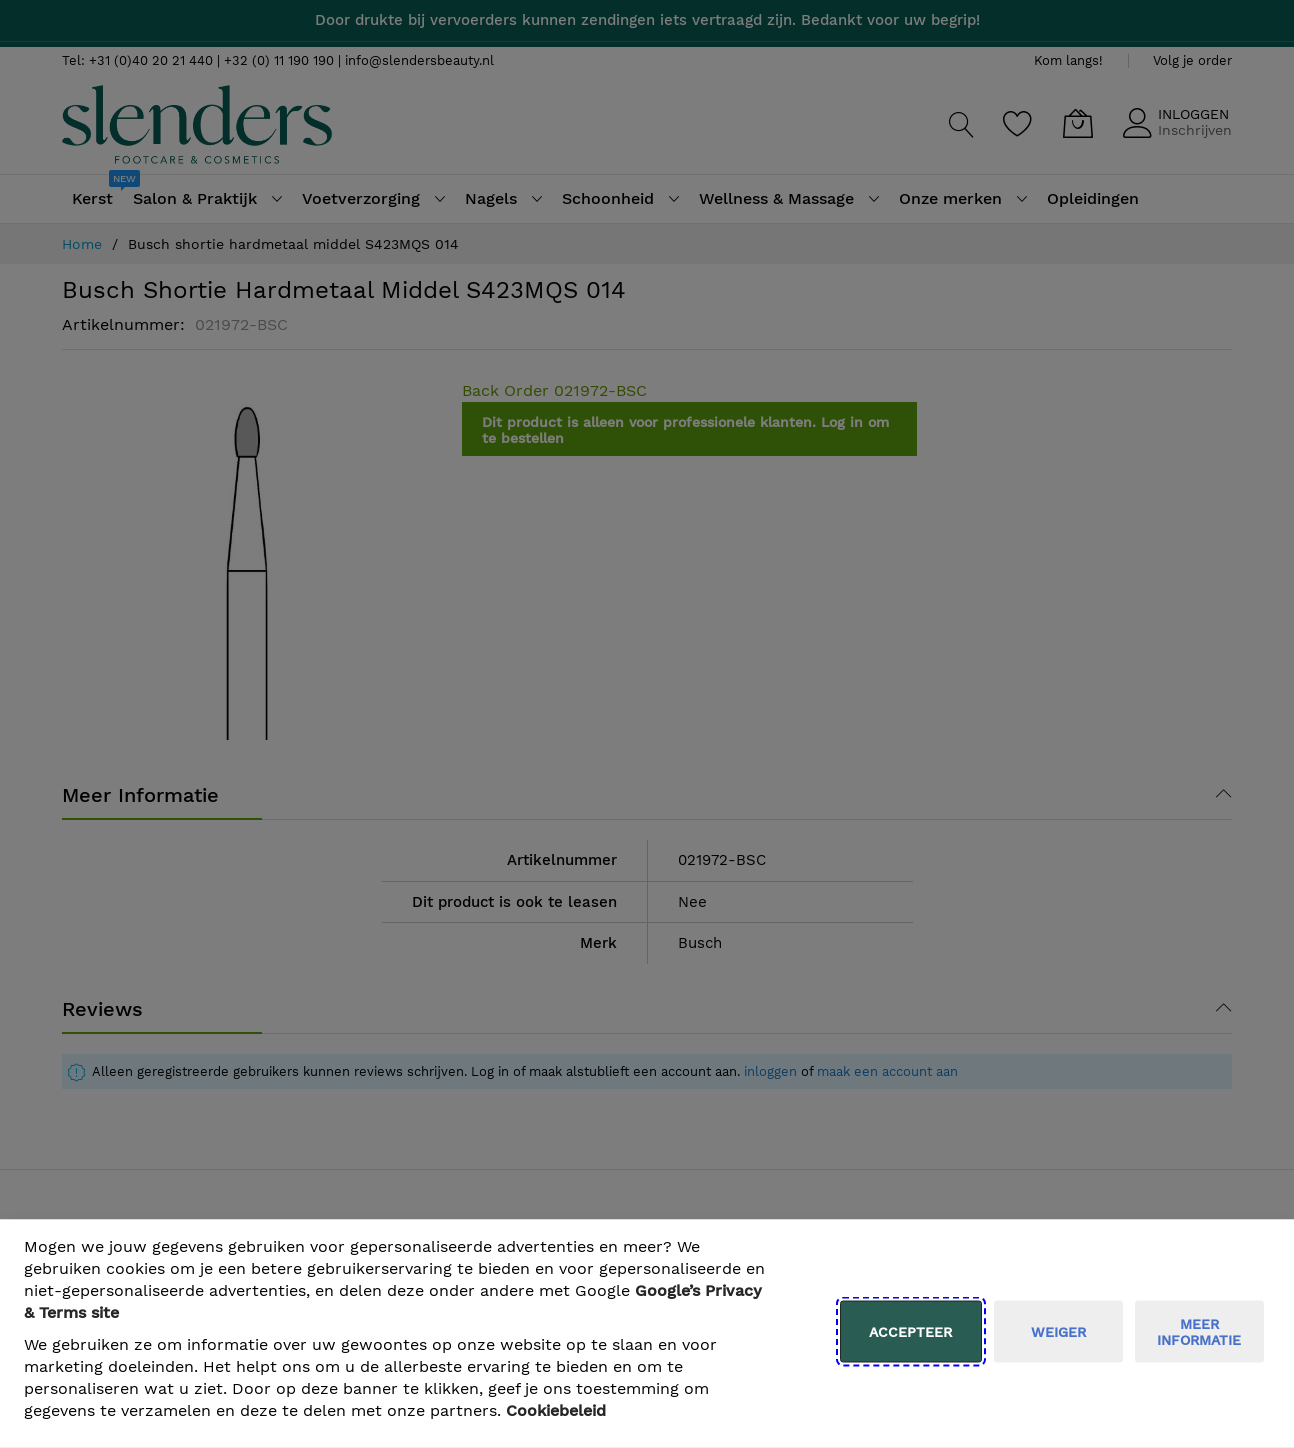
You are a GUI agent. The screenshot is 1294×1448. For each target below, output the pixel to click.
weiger (1058, 1332)
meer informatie (1199, 1332)
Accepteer (910, 1332)
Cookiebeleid (556, 1410)
